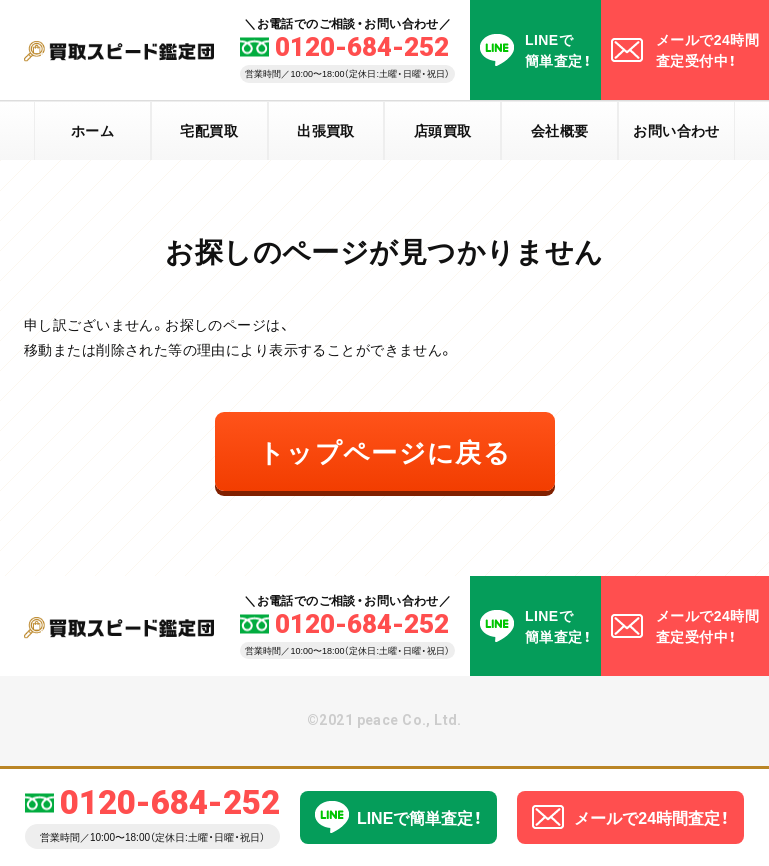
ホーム (92, 130)
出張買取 (326, 130)
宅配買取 (209, 130)
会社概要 (560, 130)
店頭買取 (443, 130)
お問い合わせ (676, 130)
